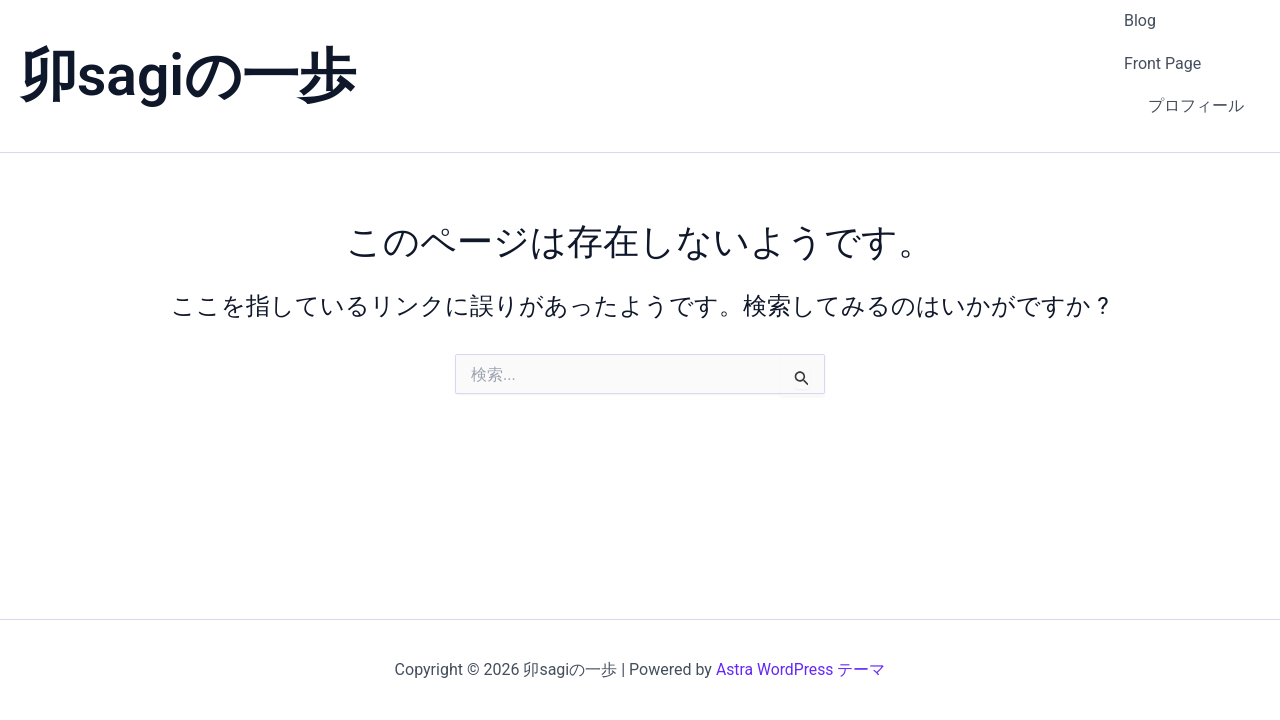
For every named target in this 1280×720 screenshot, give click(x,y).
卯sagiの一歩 (188, 50)
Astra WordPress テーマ (800, 669)
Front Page (1162, 38)
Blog (1140, 12)
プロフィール (1196, 65)
